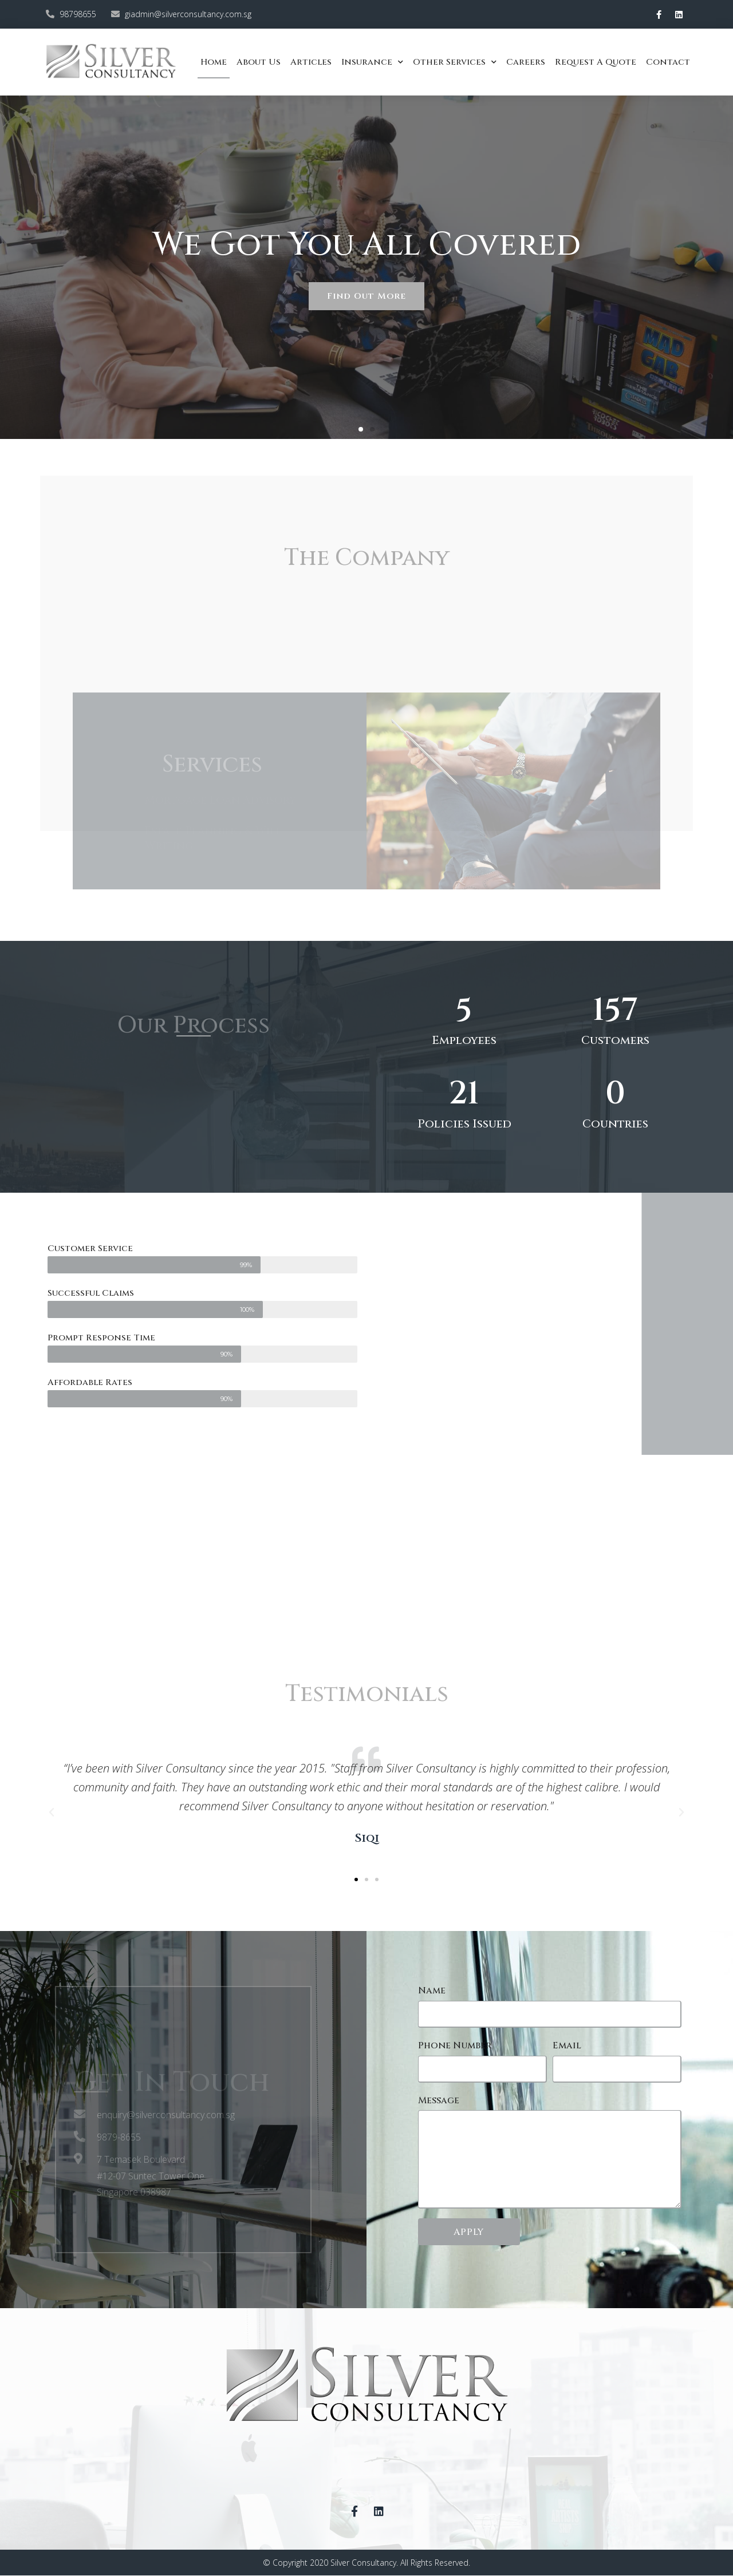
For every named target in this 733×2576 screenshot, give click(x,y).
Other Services (454, 62)
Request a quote (595, 62)
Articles (311, 62)
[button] (360, 429)
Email (567, 2045)
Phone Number (454, 2045)
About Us (259, 62)
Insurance (372, 62)
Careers (525, 62)
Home (213, 62)
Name (432, 1990)
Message (438, 2100)
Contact (668, 62)
